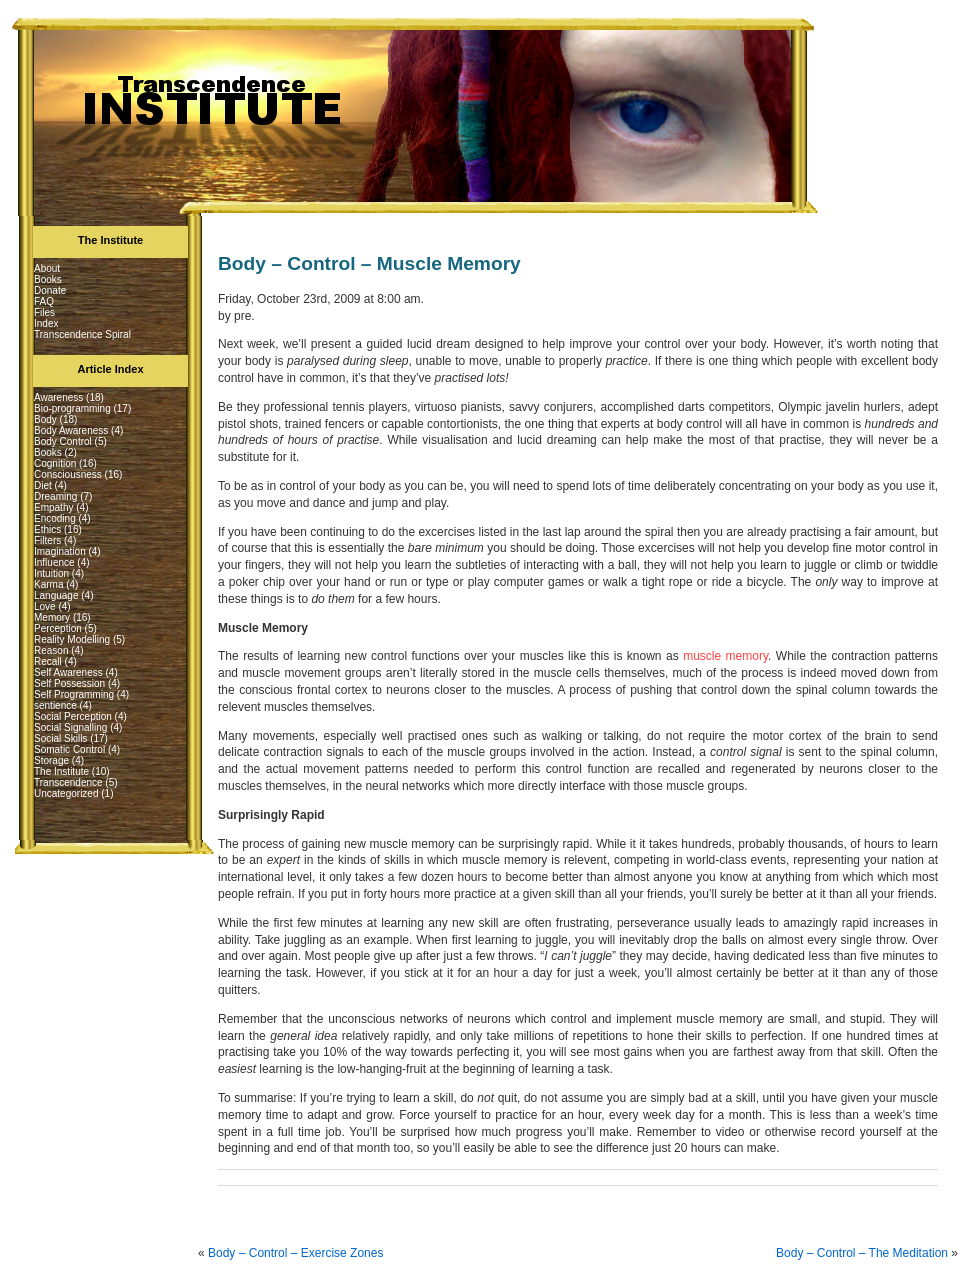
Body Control (63, 441)
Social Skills (60, 738)
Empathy (53, 507)
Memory (52, 617)
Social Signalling (70, 727)
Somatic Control (69, 749)
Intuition (51, 573)
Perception (58, 628)
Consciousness (68, 474)
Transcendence (68, 782)
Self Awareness (68, 672)
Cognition (55, 463)
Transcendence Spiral (82, 334)
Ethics (47, 529)
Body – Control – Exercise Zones (295, 1253)
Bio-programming (72, 408)
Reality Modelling (72, 639)
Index (46, 323)
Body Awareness (71, 430)
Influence (54, 562)
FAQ (44, 301)
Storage (51, 760)
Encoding (55, 518)
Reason (51, 650)
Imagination (60, 551)
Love (45, 606)
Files (44, 312)
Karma (48, 584)
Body (45, 419)
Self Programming (74, 694)
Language (56, 595)
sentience (55, 705)
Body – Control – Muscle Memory (369, 263)
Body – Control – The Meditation (862, 1253)
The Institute (61, 771)
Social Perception (73, 716)
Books (48, 279)
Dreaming (55, 496)
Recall (48, 661)
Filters (47, 540)
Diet (43, 485)
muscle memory (725, 656)
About (47, 268)
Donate (50, 290)
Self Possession (69, 683)
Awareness (58, 397)
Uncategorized (66, 793)
